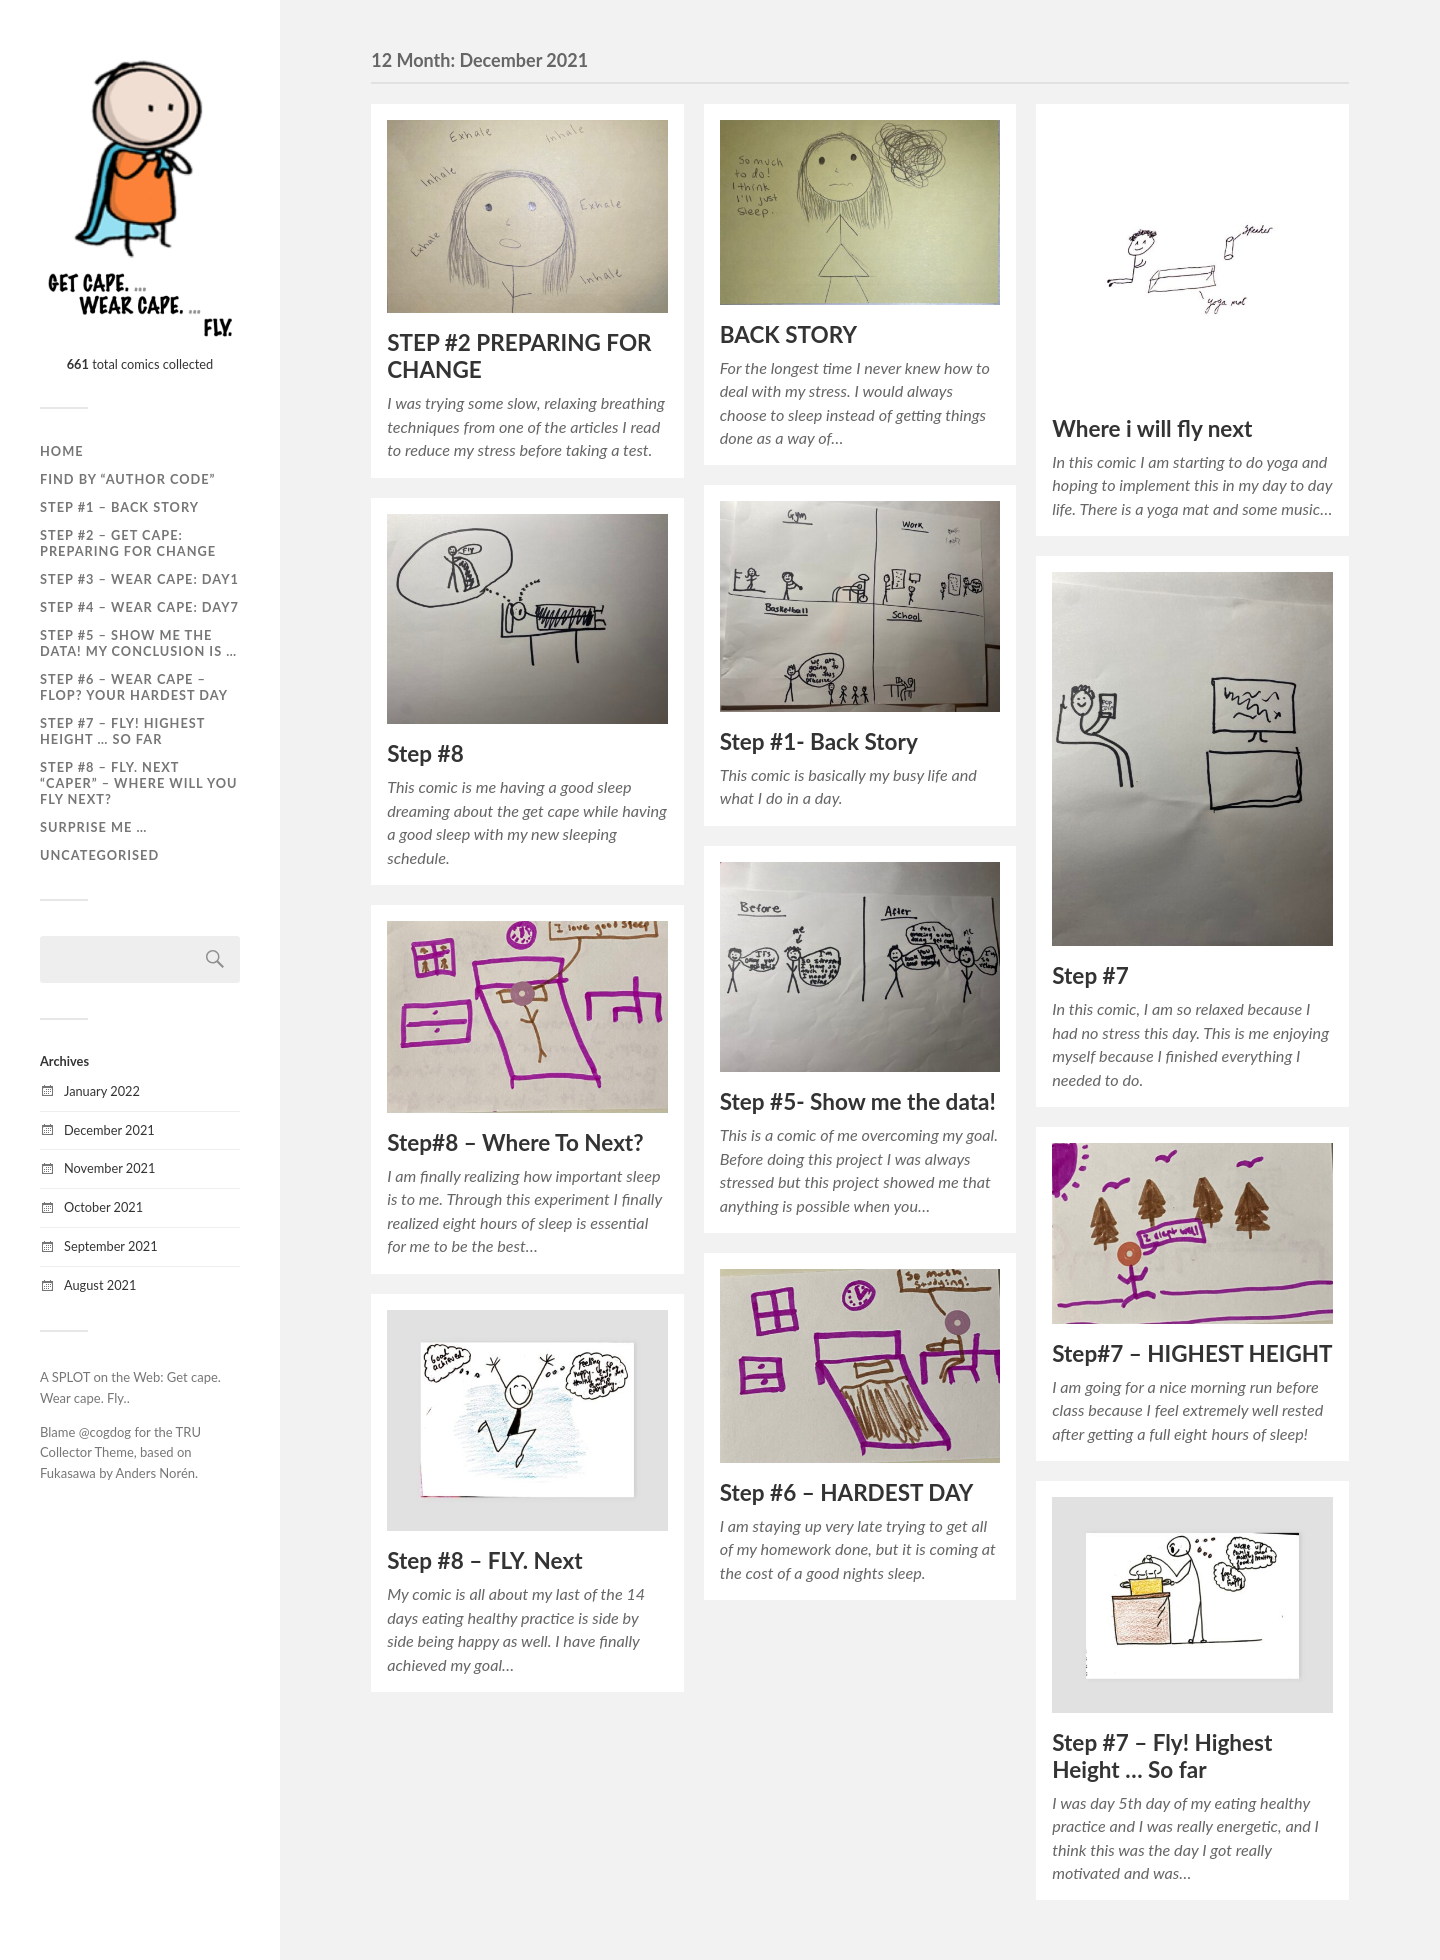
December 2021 (109, 1130)
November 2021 (109, 1168)
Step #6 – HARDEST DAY (847, 1492)
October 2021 (103, 1207)
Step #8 (425, 753)
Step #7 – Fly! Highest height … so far (122, 731)
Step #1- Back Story (819, 741)
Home (62, 451)
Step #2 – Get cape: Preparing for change (128, 543)
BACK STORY (788, 334)
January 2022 (102, 1091)
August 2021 (100, 1285)
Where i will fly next (1152, 428)
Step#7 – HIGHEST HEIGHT (1192, 1353)
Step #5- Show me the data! (858, 1101)
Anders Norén (156, 1473)
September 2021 (111, 1246)
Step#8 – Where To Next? (515, 1142)
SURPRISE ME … (93, 827)
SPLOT (71, 1377)
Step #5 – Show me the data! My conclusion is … (138, 643)
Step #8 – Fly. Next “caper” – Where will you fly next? (138, 783)
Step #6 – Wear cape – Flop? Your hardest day (134, 687)
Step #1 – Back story (119, 507)
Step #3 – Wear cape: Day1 (139, 579)
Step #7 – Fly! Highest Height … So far (1162, 1756)
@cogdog (105, 1432)
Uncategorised (99, 855)
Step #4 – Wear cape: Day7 (139, 607)
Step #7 (1090, 975)
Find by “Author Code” (128, 479)
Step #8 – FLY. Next (484, 1560)
